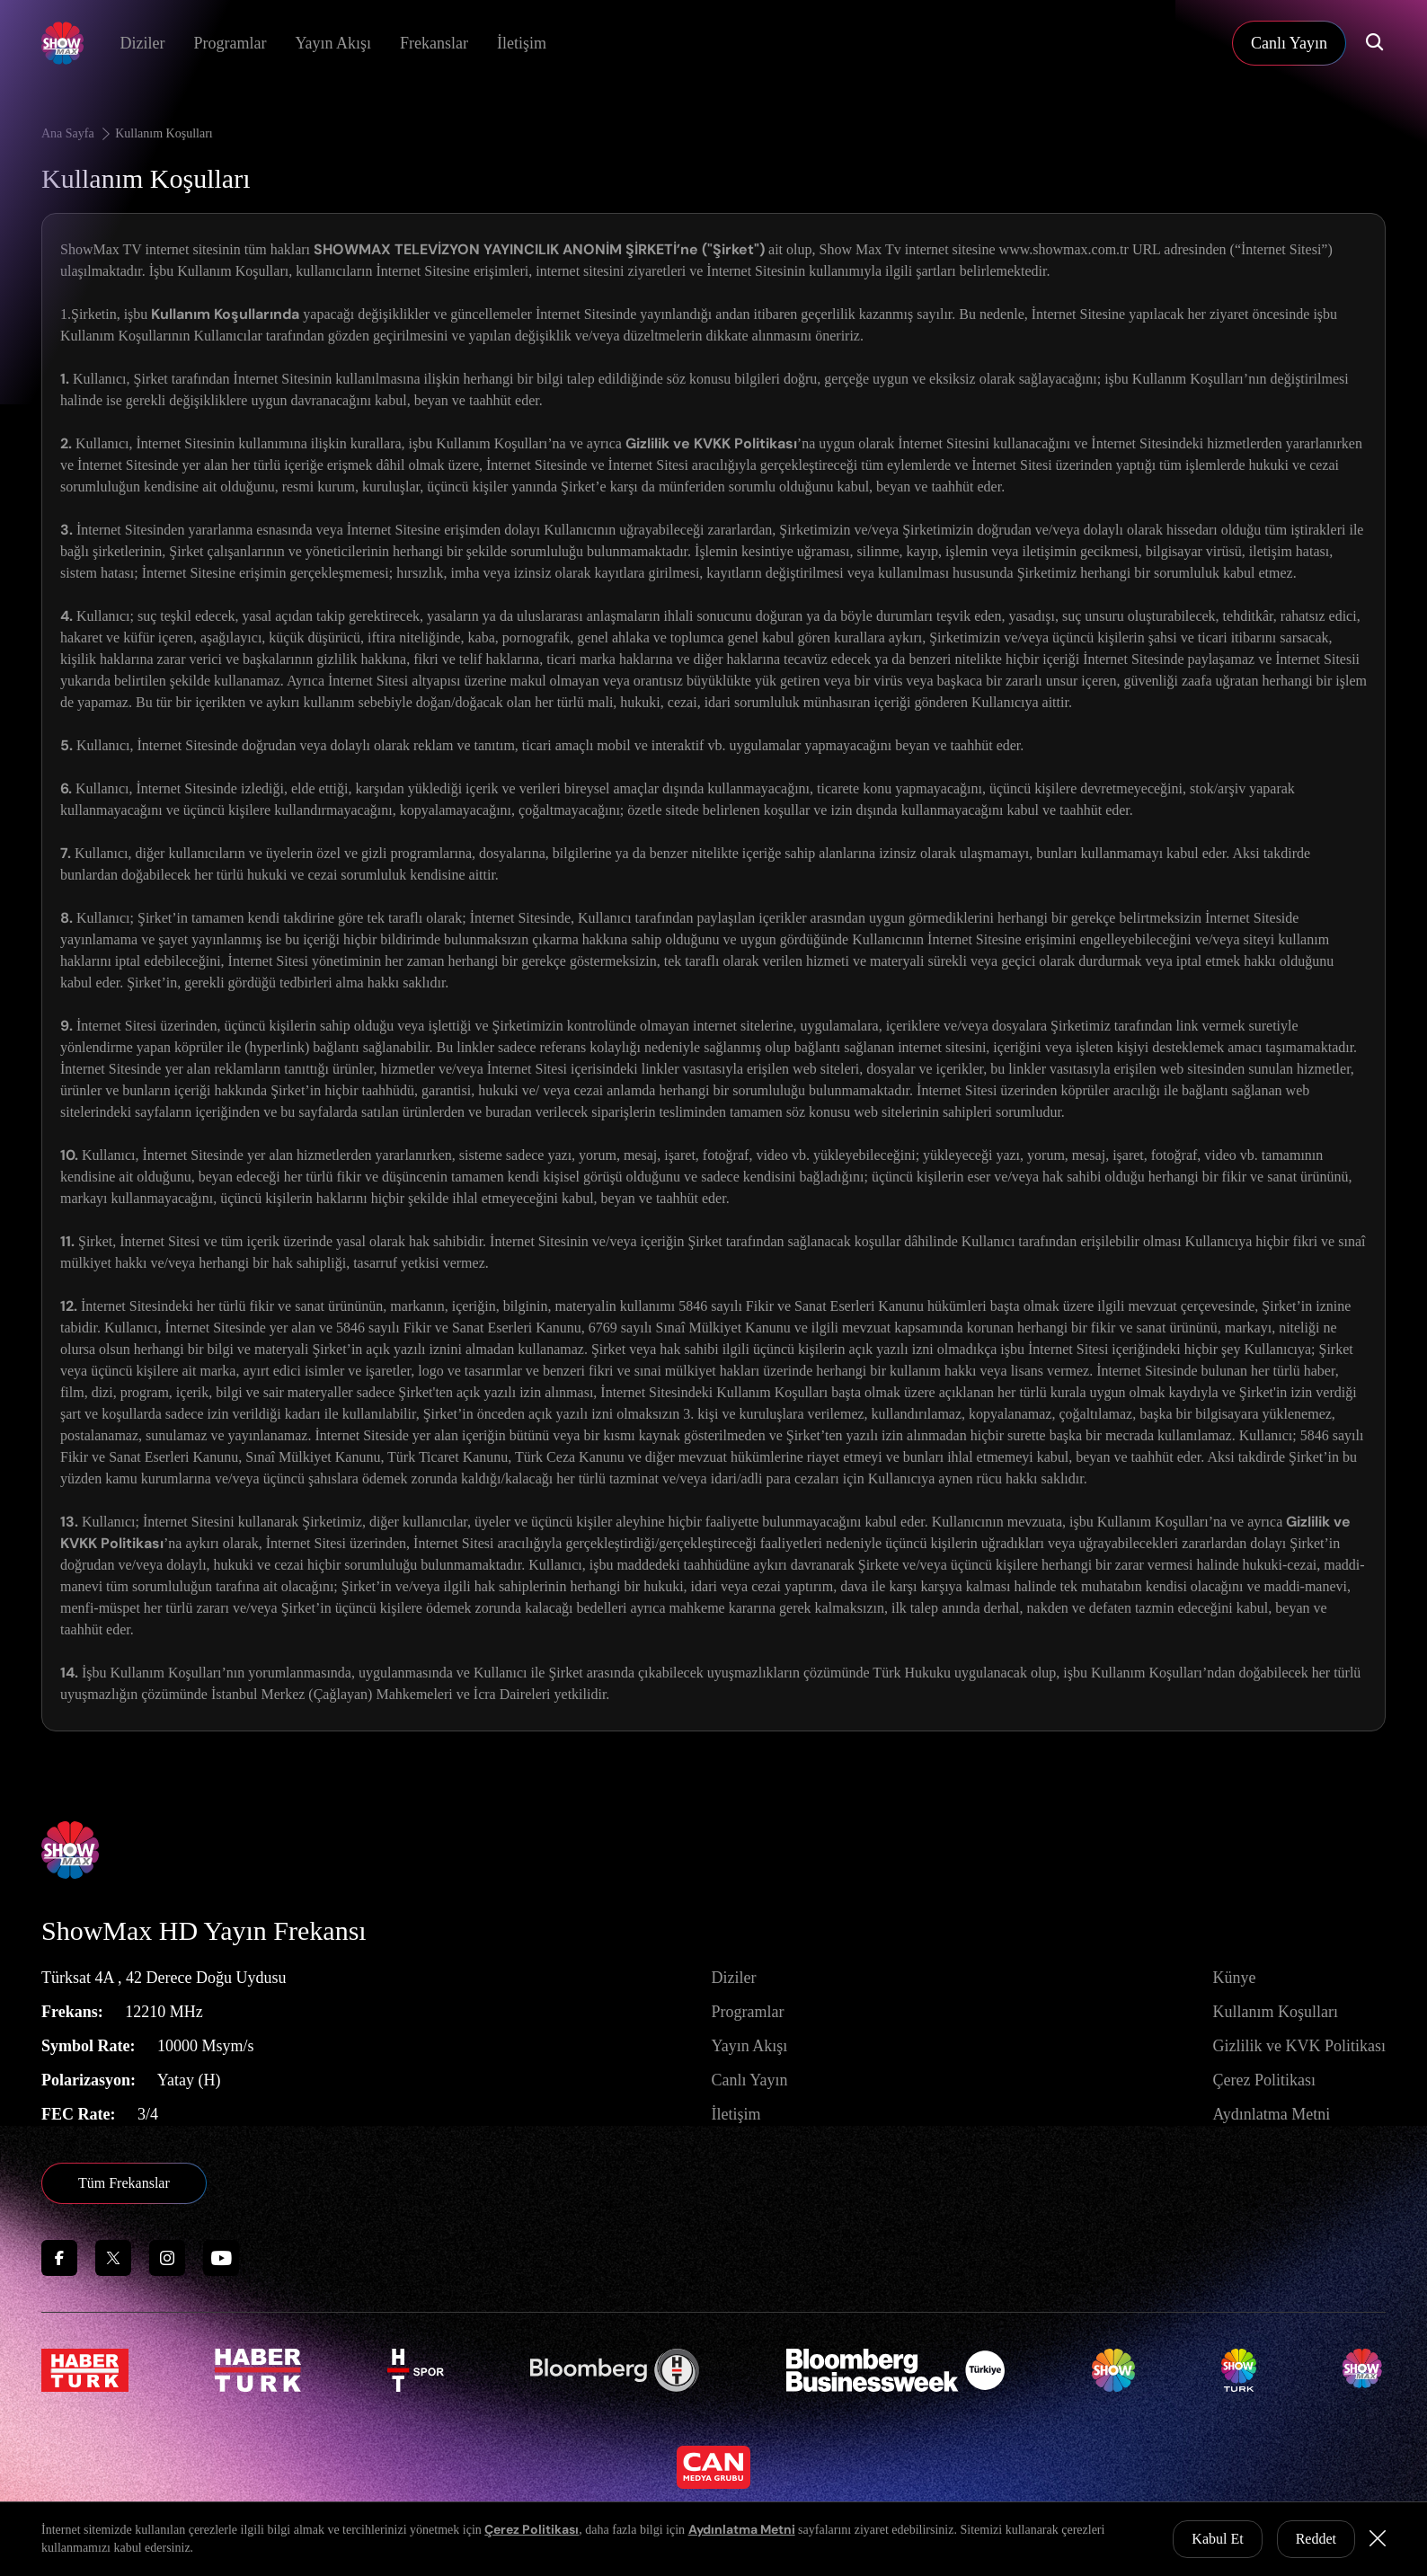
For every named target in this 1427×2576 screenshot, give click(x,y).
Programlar (229, 43)
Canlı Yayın (749, 2080)
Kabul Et (1217, 2538)
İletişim (521, 43)
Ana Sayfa (77, 133)
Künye (1233, 1978)
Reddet (1316, 2538)
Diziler (142, 43)
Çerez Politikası (1263, 2080)
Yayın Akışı (333, 43)
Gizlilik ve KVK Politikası (1299, 2046)
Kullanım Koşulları (164, 133)
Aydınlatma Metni (1271, 2114)
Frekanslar (434, 43)
